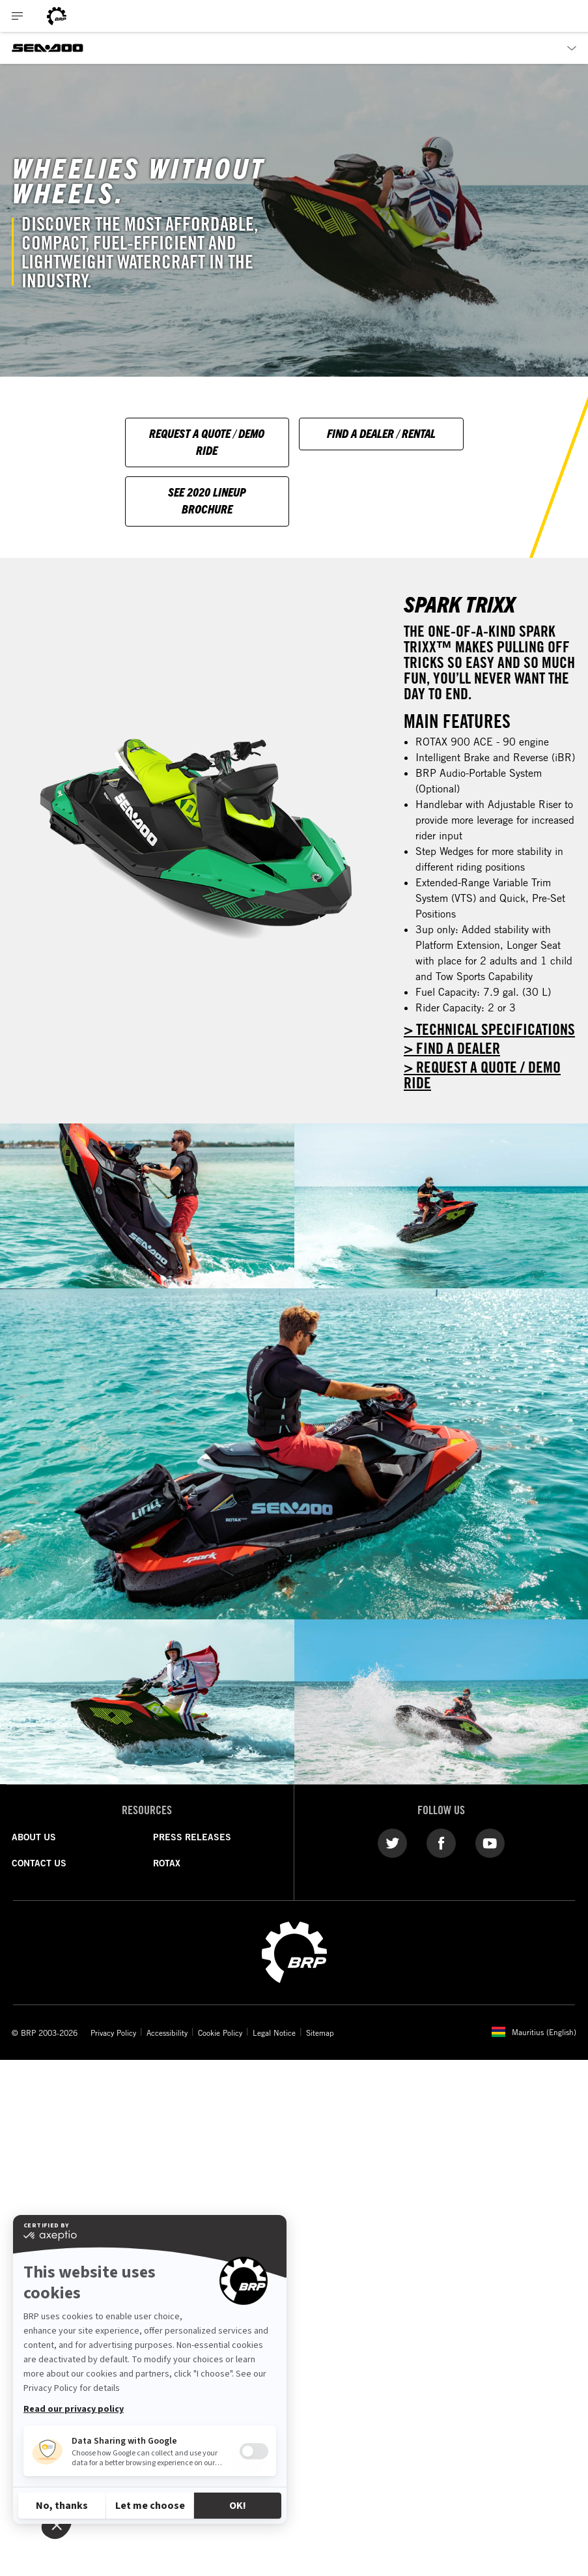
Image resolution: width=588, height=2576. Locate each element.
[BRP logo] (56, 16)
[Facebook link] (441, 1842)
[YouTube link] (490, 1842)
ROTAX (166, 1863)
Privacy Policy (113, 2032)
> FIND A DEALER (452, 1048)
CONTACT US (39, 1863)
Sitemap (320, 2032)
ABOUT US (34, 1837)
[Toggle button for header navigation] (17, 16)
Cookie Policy (220, 2032)
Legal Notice (274, 2032)
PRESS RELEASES (192, 1837)
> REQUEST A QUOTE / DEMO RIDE (482, 1075)
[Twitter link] (392, 1842)
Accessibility (167, 2032)
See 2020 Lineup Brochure (207, 500)
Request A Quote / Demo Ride (206, 441)
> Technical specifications (489, 1029)
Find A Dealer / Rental (381, 433)
